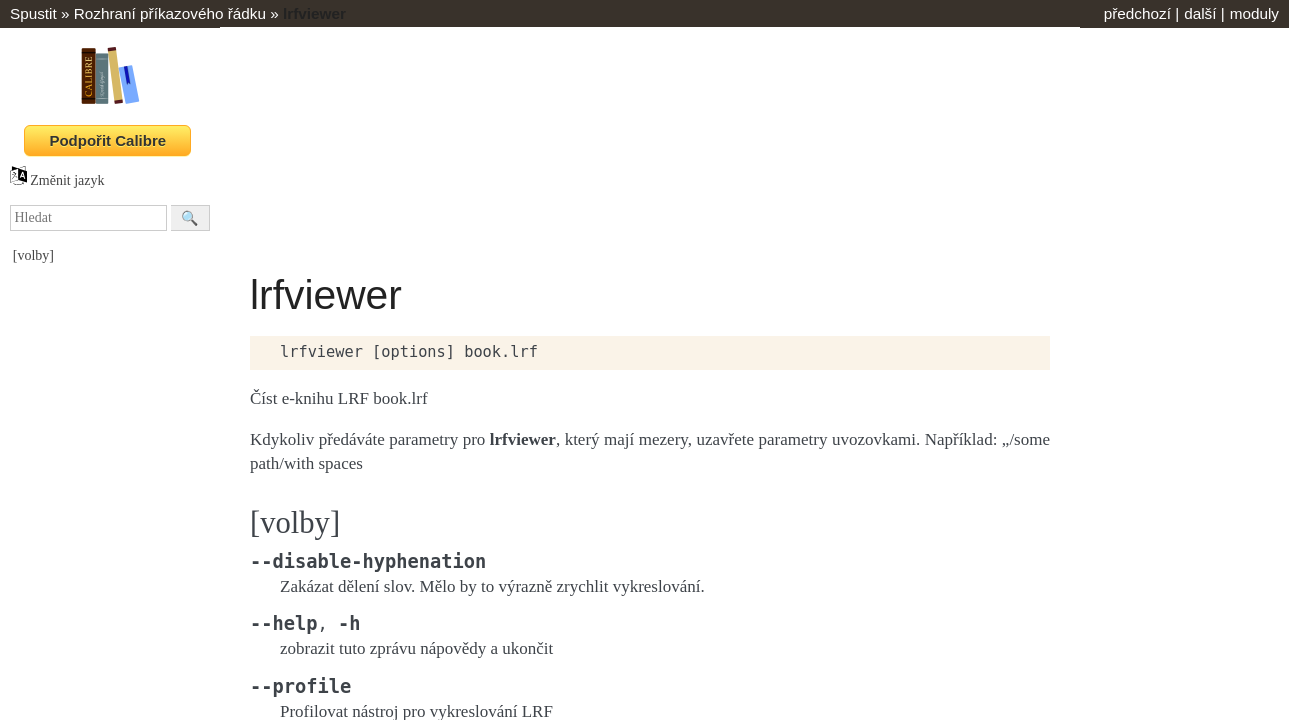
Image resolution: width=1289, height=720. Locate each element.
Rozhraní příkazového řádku (170, 13)
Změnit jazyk (57, 180)
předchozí (1137, 13)
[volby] (33, 255)
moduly (1254, 13)
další (1200, 13)
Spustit (33, 13)
